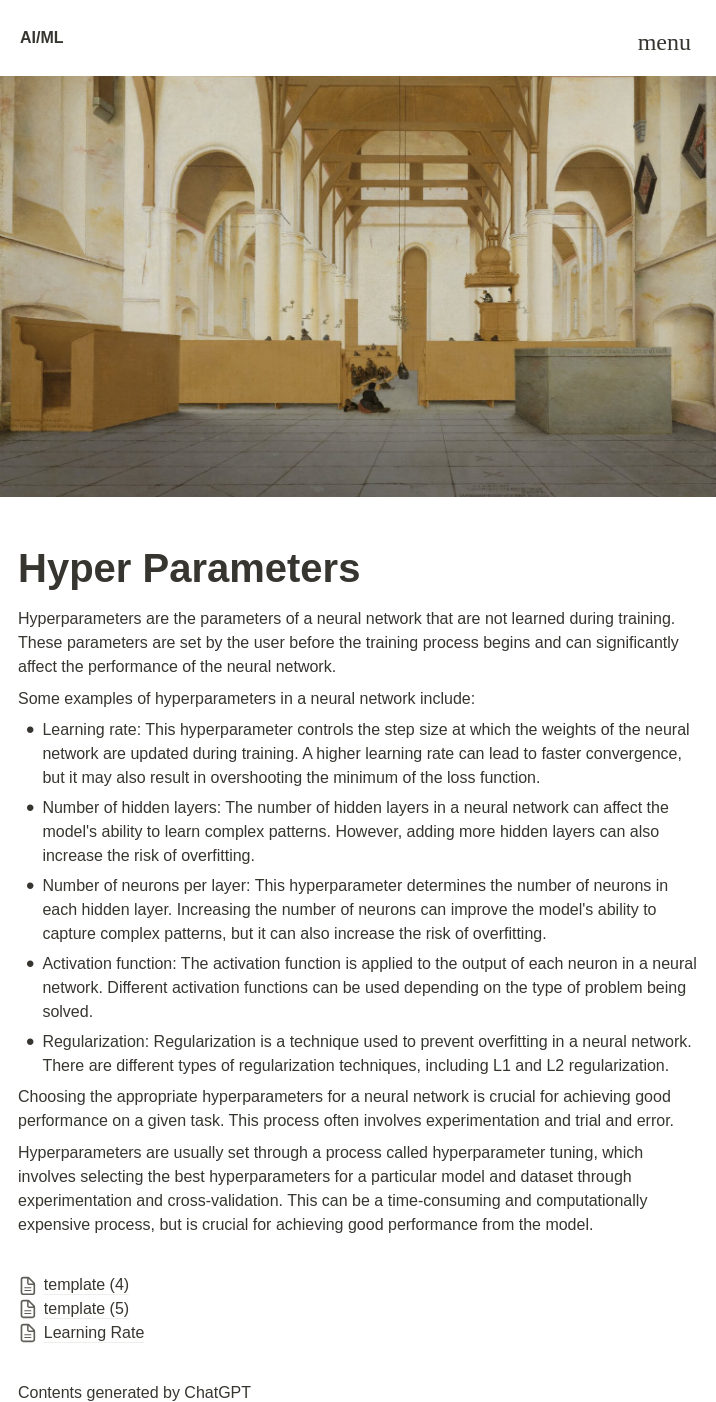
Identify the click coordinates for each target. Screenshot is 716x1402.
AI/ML (42, 37)
